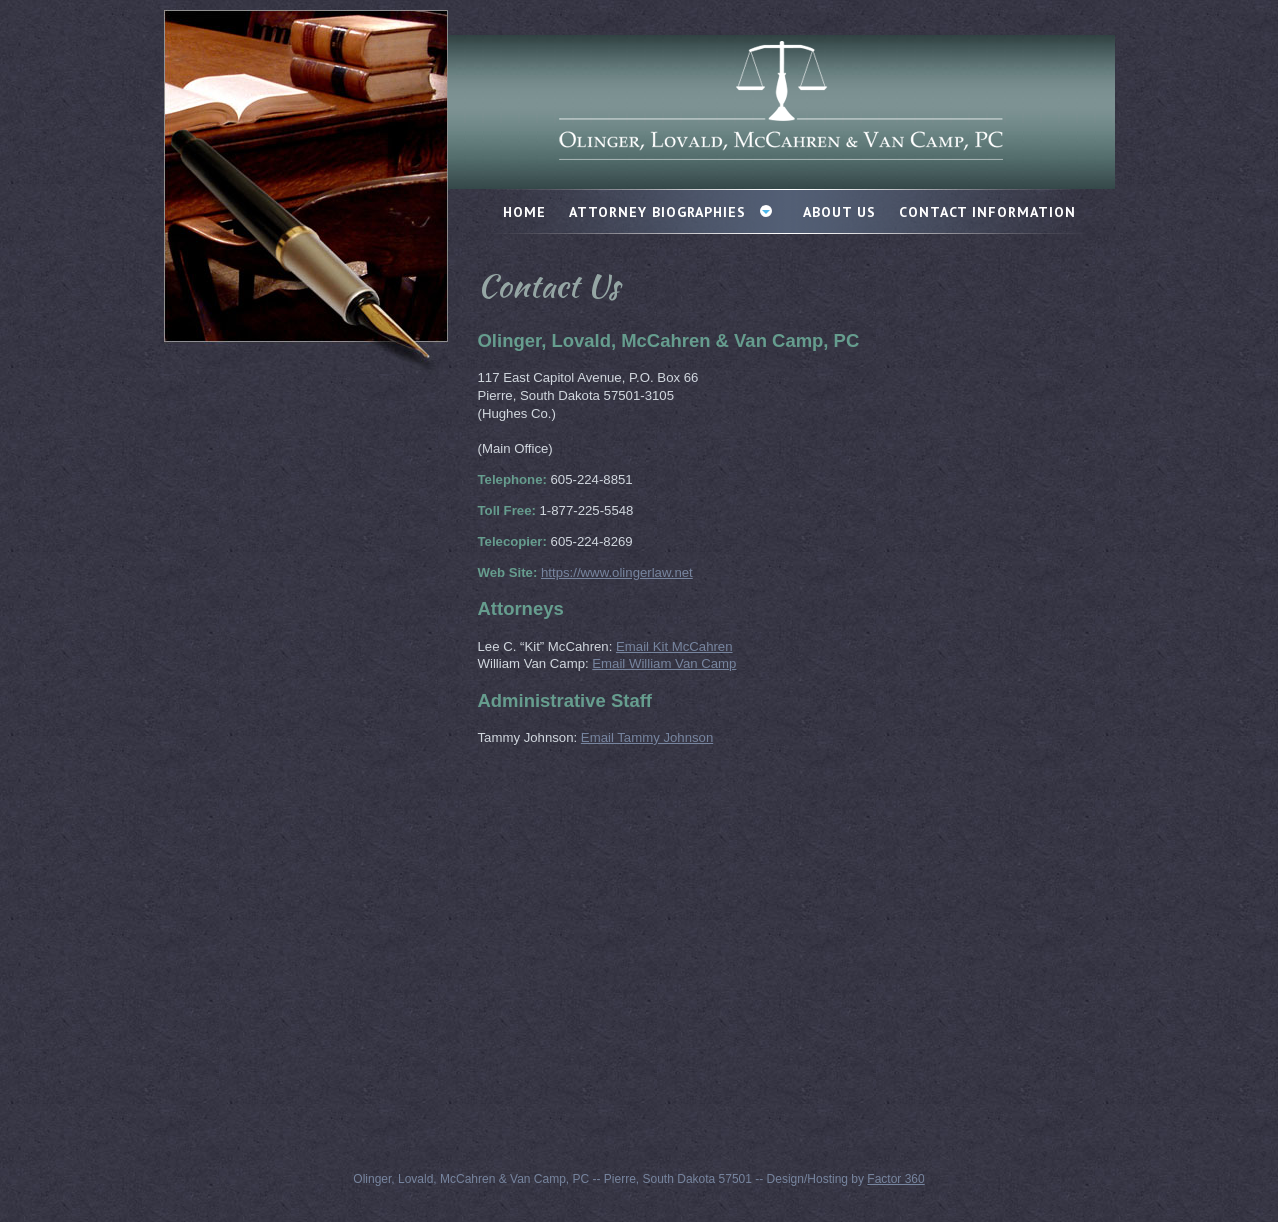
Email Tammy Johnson (647, 737)
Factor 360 (895, 1179)
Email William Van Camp (664, 663)
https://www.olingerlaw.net (617, 572)
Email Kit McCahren (674, 646)
